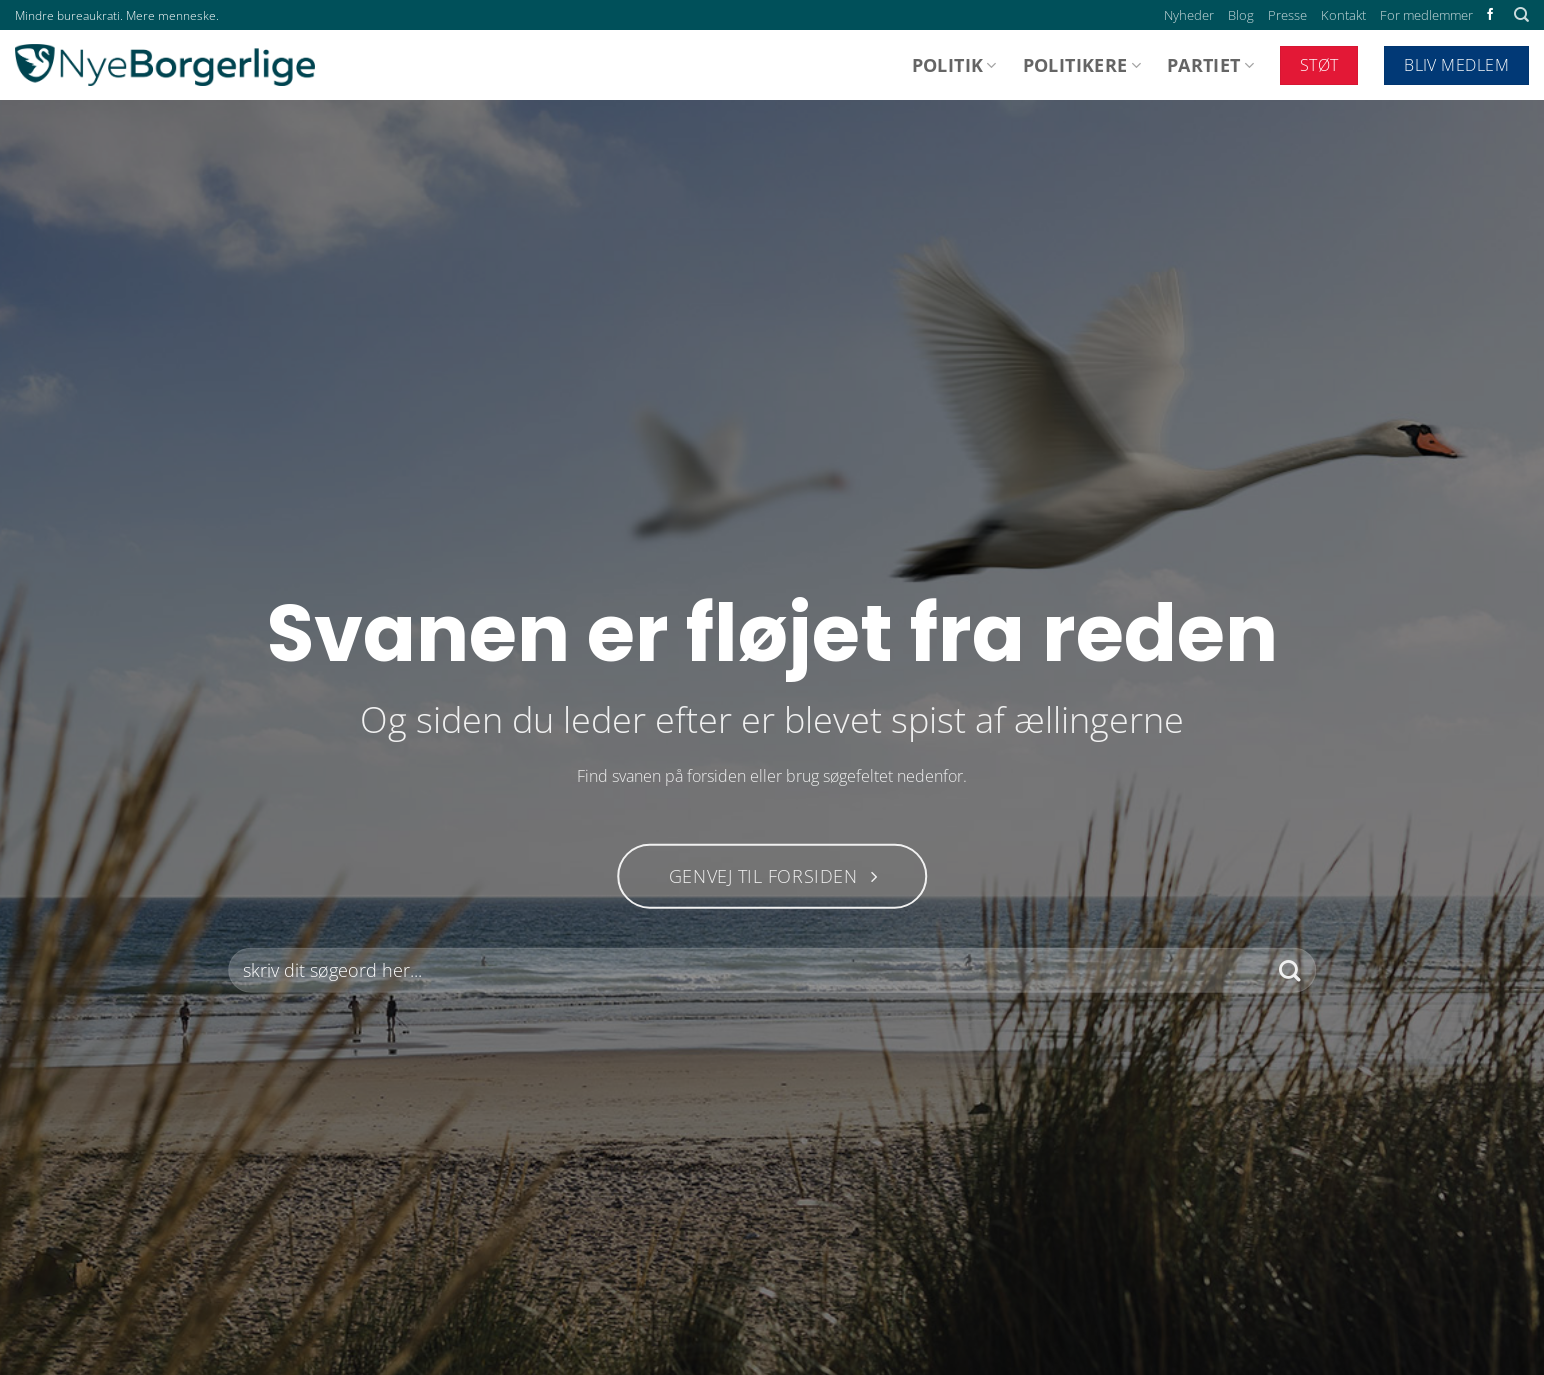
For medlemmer (1426, 15)
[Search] (1521, 15)
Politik (954, 65)
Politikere (1082, 65)
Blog (1241, 15)
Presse (1287, 15)
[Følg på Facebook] (1490, 15)
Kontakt (1343, 15)
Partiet (1210, 65)
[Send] (1289, 970)
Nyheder (1189, 15)
